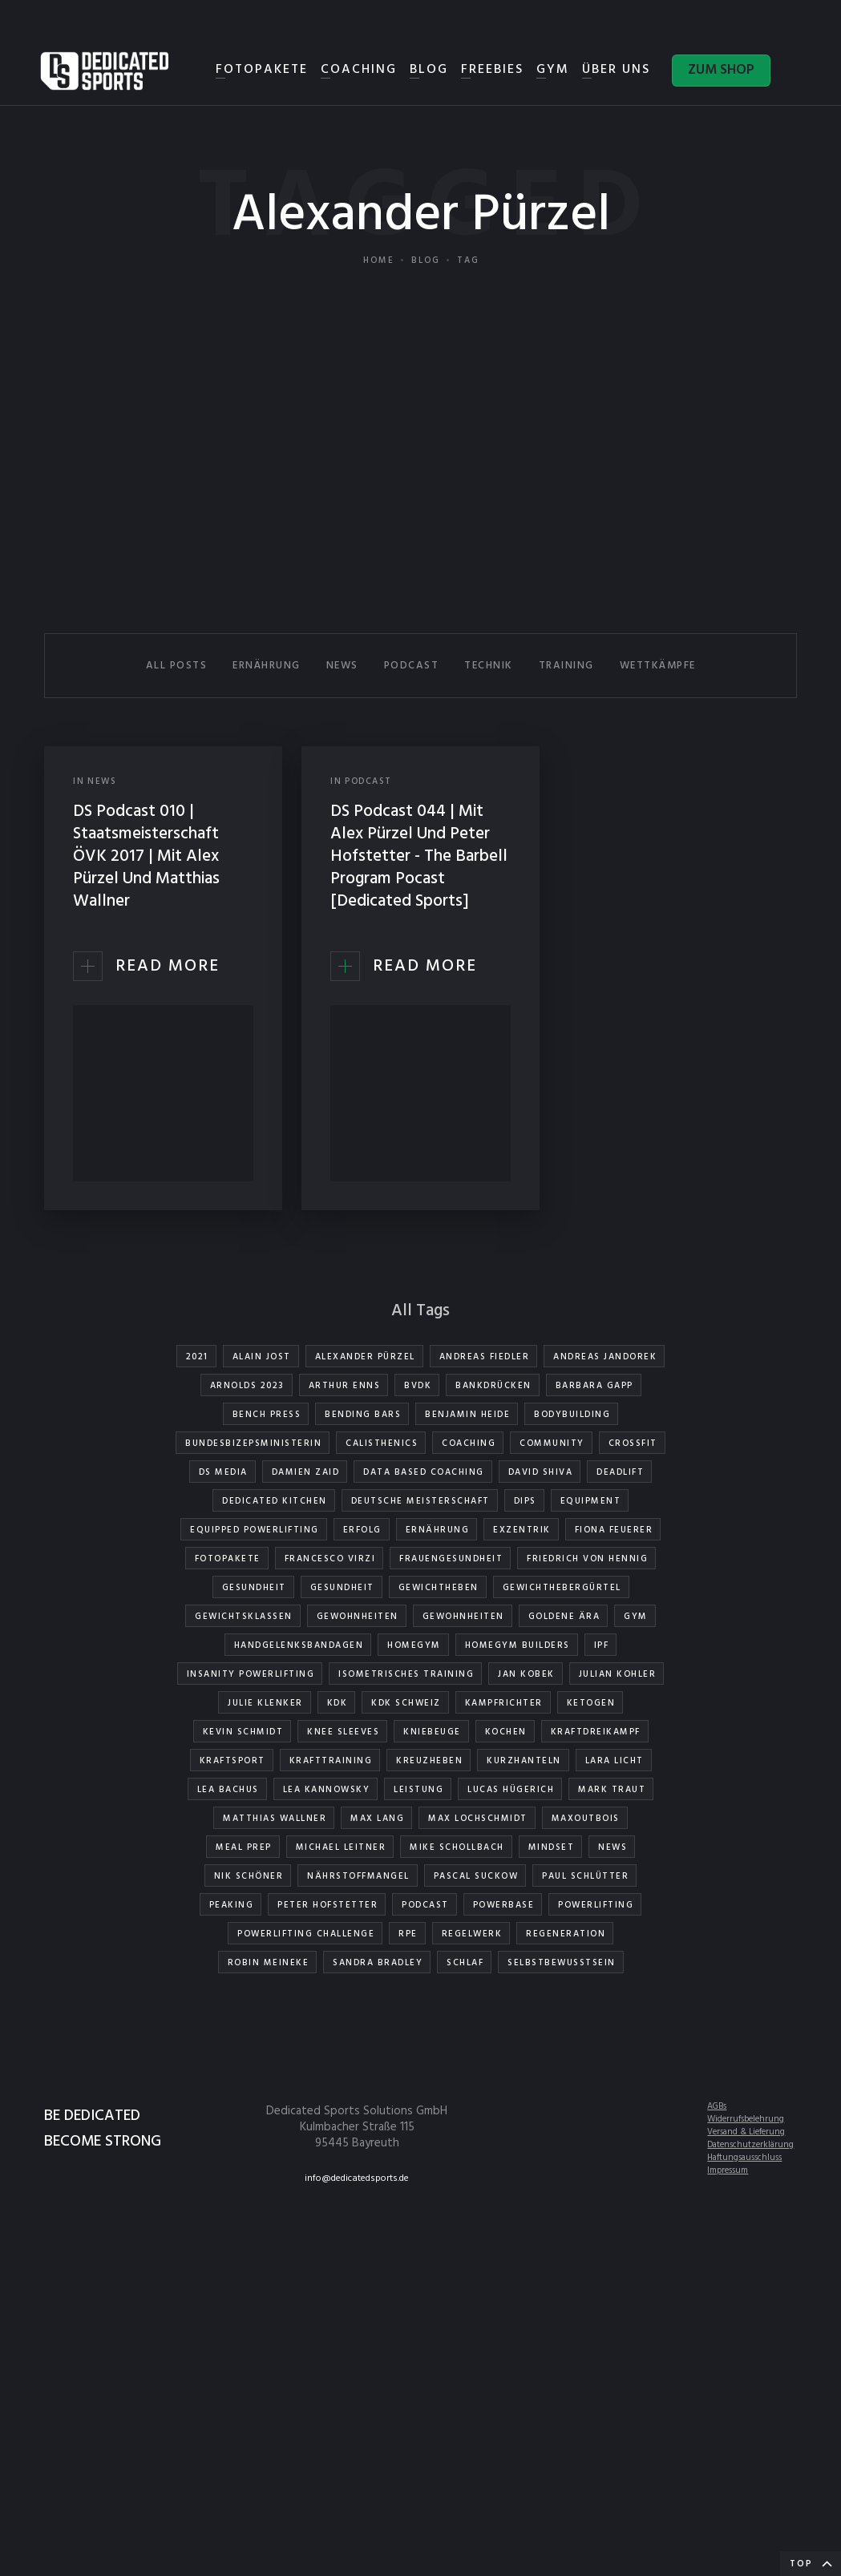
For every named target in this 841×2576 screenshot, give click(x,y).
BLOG (429, 69)
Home (378, 260)
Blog (425, 260)
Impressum (727, 2170)
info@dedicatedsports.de (357, 2178)
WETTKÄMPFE (658, 665)
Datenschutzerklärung (750, 2144)
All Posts (177, 665)
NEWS (342, 665)
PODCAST (411, 665)
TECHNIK (488, 665)
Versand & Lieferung (746, 2132)
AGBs (716, 2106)
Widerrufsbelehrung (745, 2119)
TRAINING (566, 665)
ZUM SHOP (721, 70)
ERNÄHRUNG (266, 665)
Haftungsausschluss (744, 2157)
